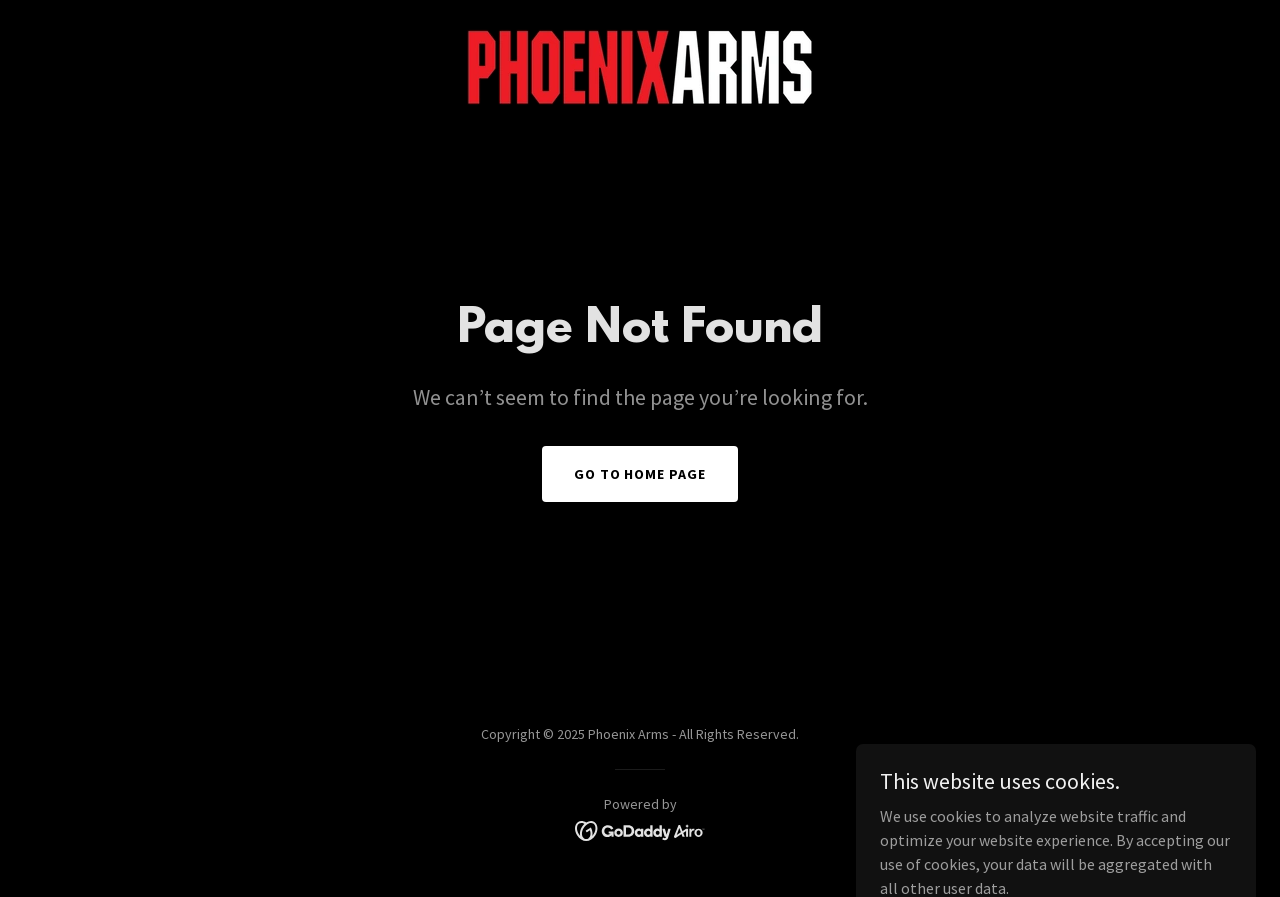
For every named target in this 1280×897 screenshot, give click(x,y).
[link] (640, 66)
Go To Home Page (640, 474)
